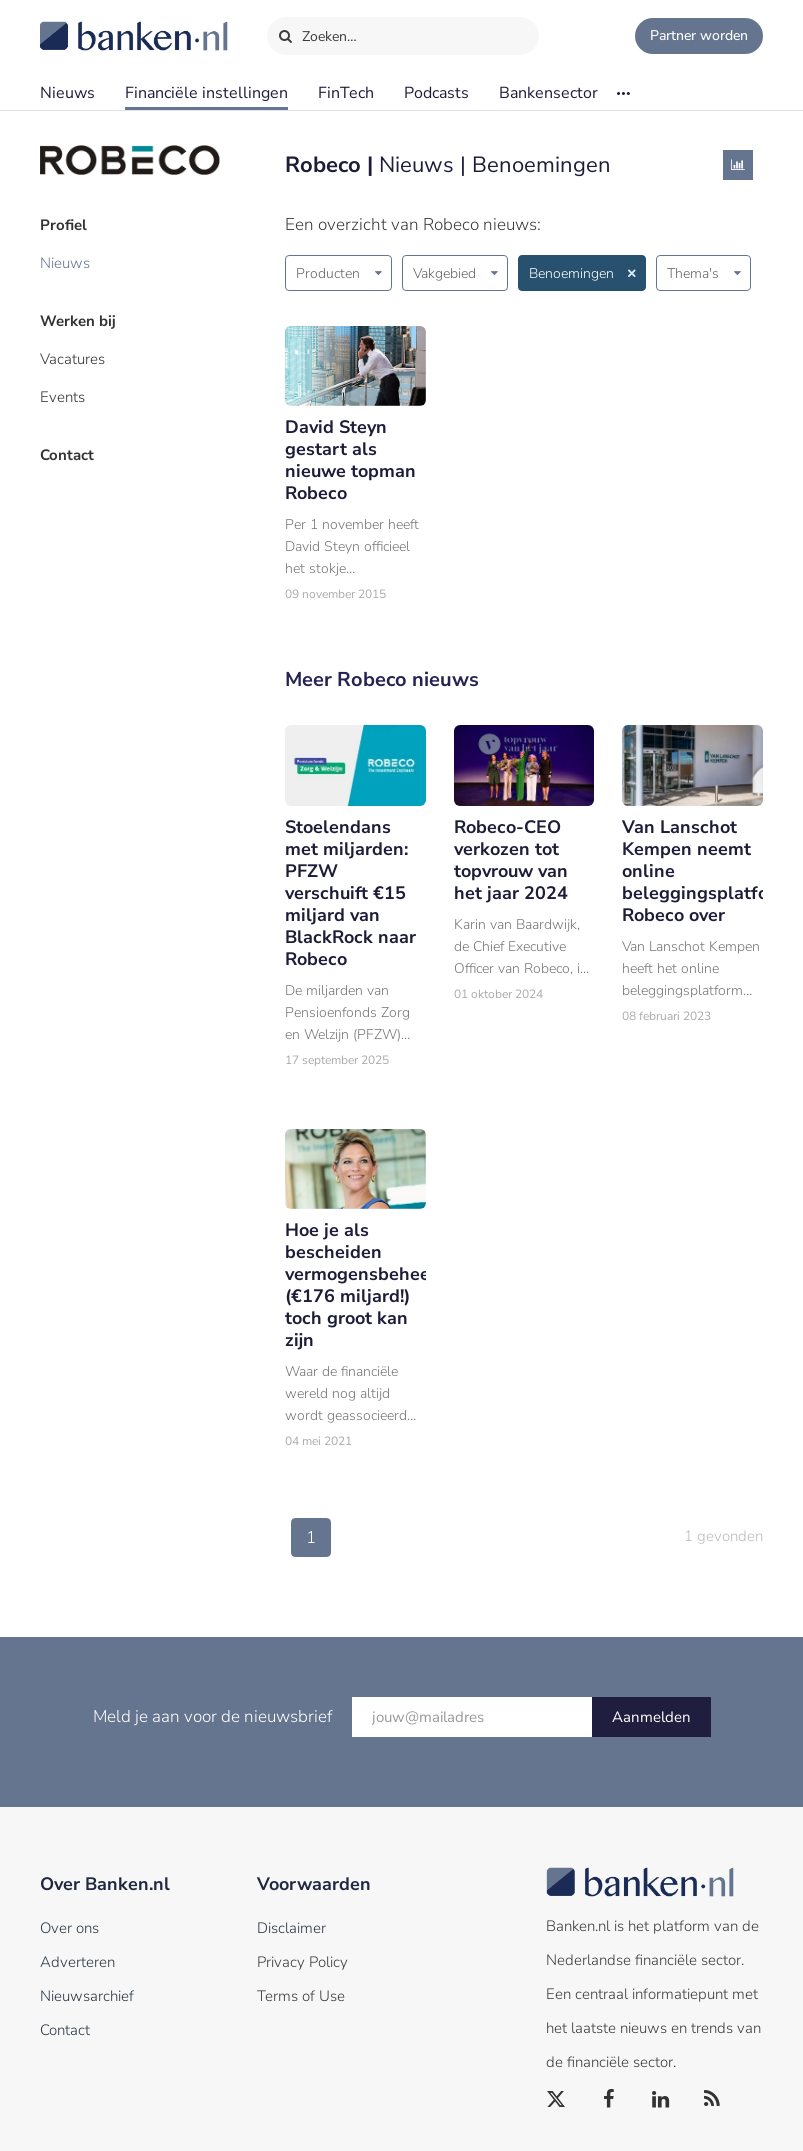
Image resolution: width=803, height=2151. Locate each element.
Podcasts (436, 93)
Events (62, 397)
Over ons (69, 1928)
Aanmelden (651, 1717)
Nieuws (67, 93)
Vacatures (72, 359)
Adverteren (77, 1962)
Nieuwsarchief (87, 1996)
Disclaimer (291, 1928)
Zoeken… (317, 32)
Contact (67, 455)
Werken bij (78, 321)
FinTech (346, 93)
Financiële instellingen (206, 93)
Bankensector (548, 93)
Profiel (63, 225)
